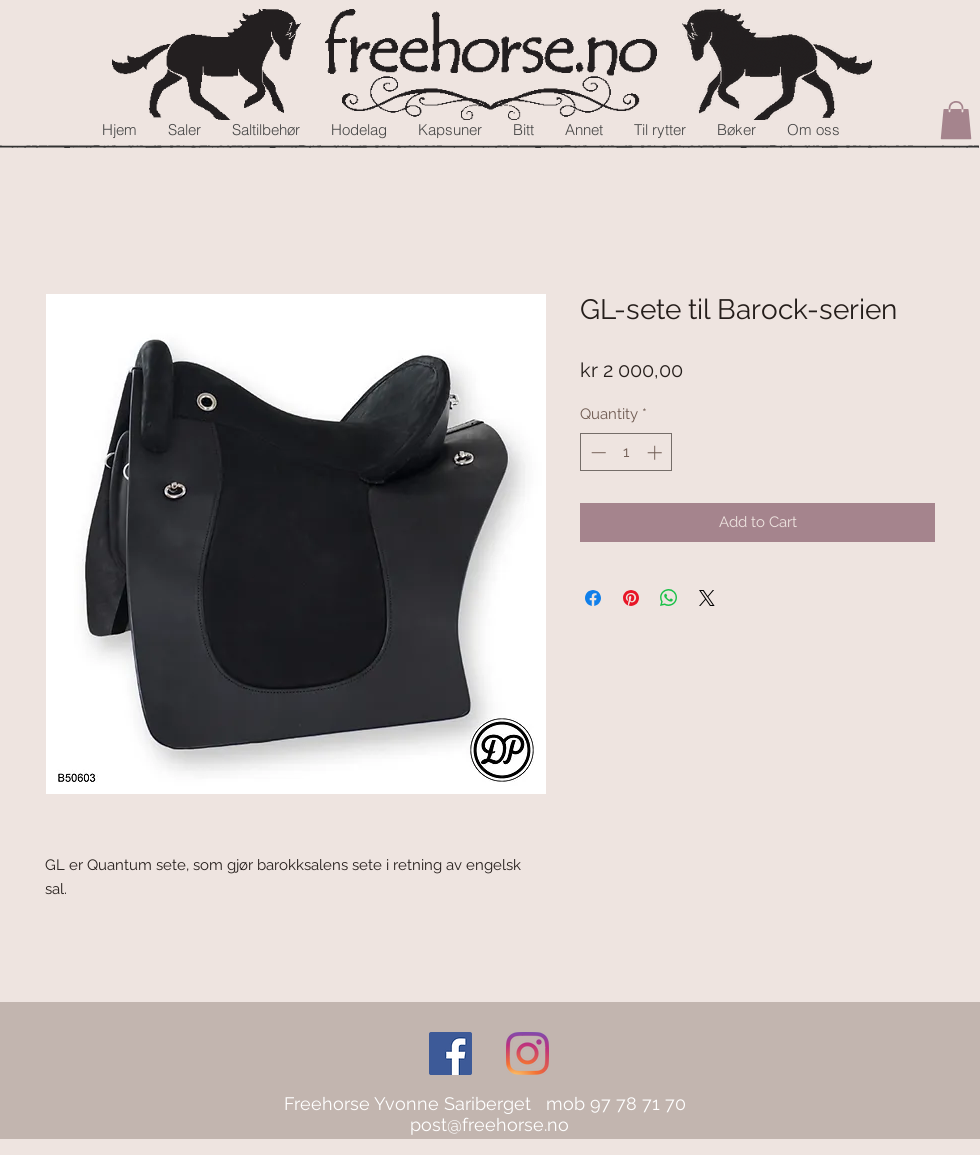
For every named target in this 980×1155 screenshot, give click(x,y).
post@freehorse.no (489, 1124)
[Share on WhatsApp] (669, 598)
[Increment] (656, 452)
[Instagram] (527, 1053)
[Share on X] (707, 598)
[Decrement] (596, 452)
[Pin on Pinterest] (631, 598)
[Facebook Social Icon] (450, 1053)
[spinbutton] (626, 452)
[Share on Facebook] (593, 598)
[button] (956, 120)
